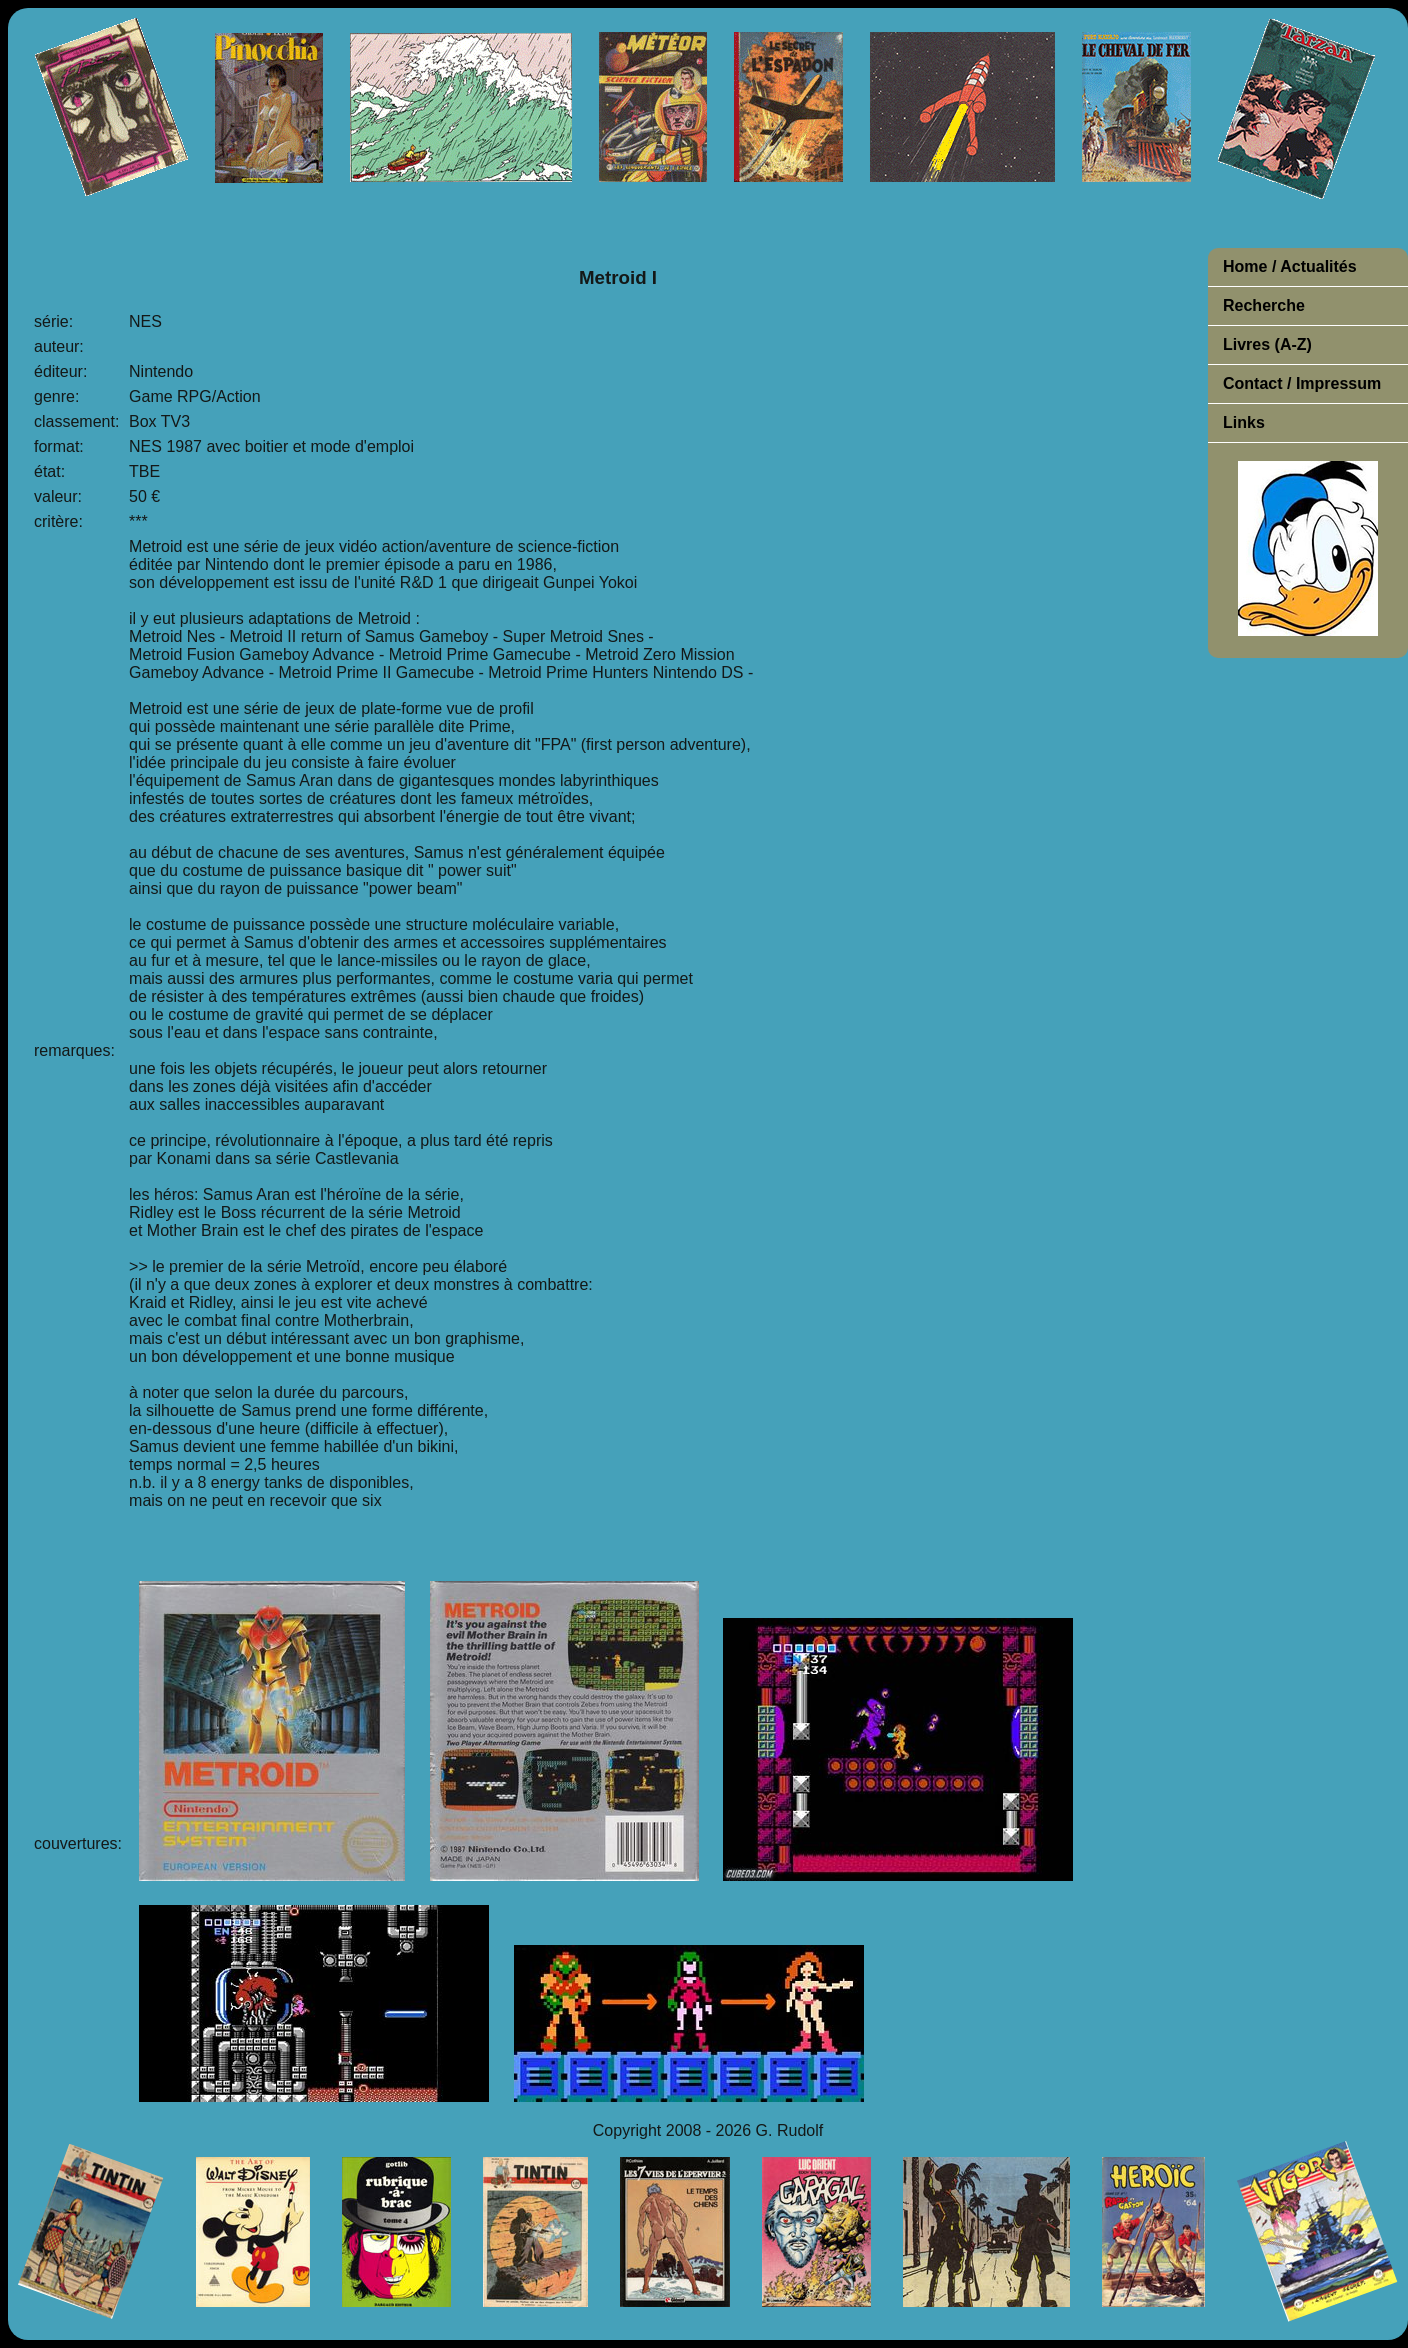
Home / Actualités (1290, 266)
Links (1244, 422)
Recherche (1264, 305)
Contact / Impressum (1302, 383)
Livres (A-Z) (1267, 344)
